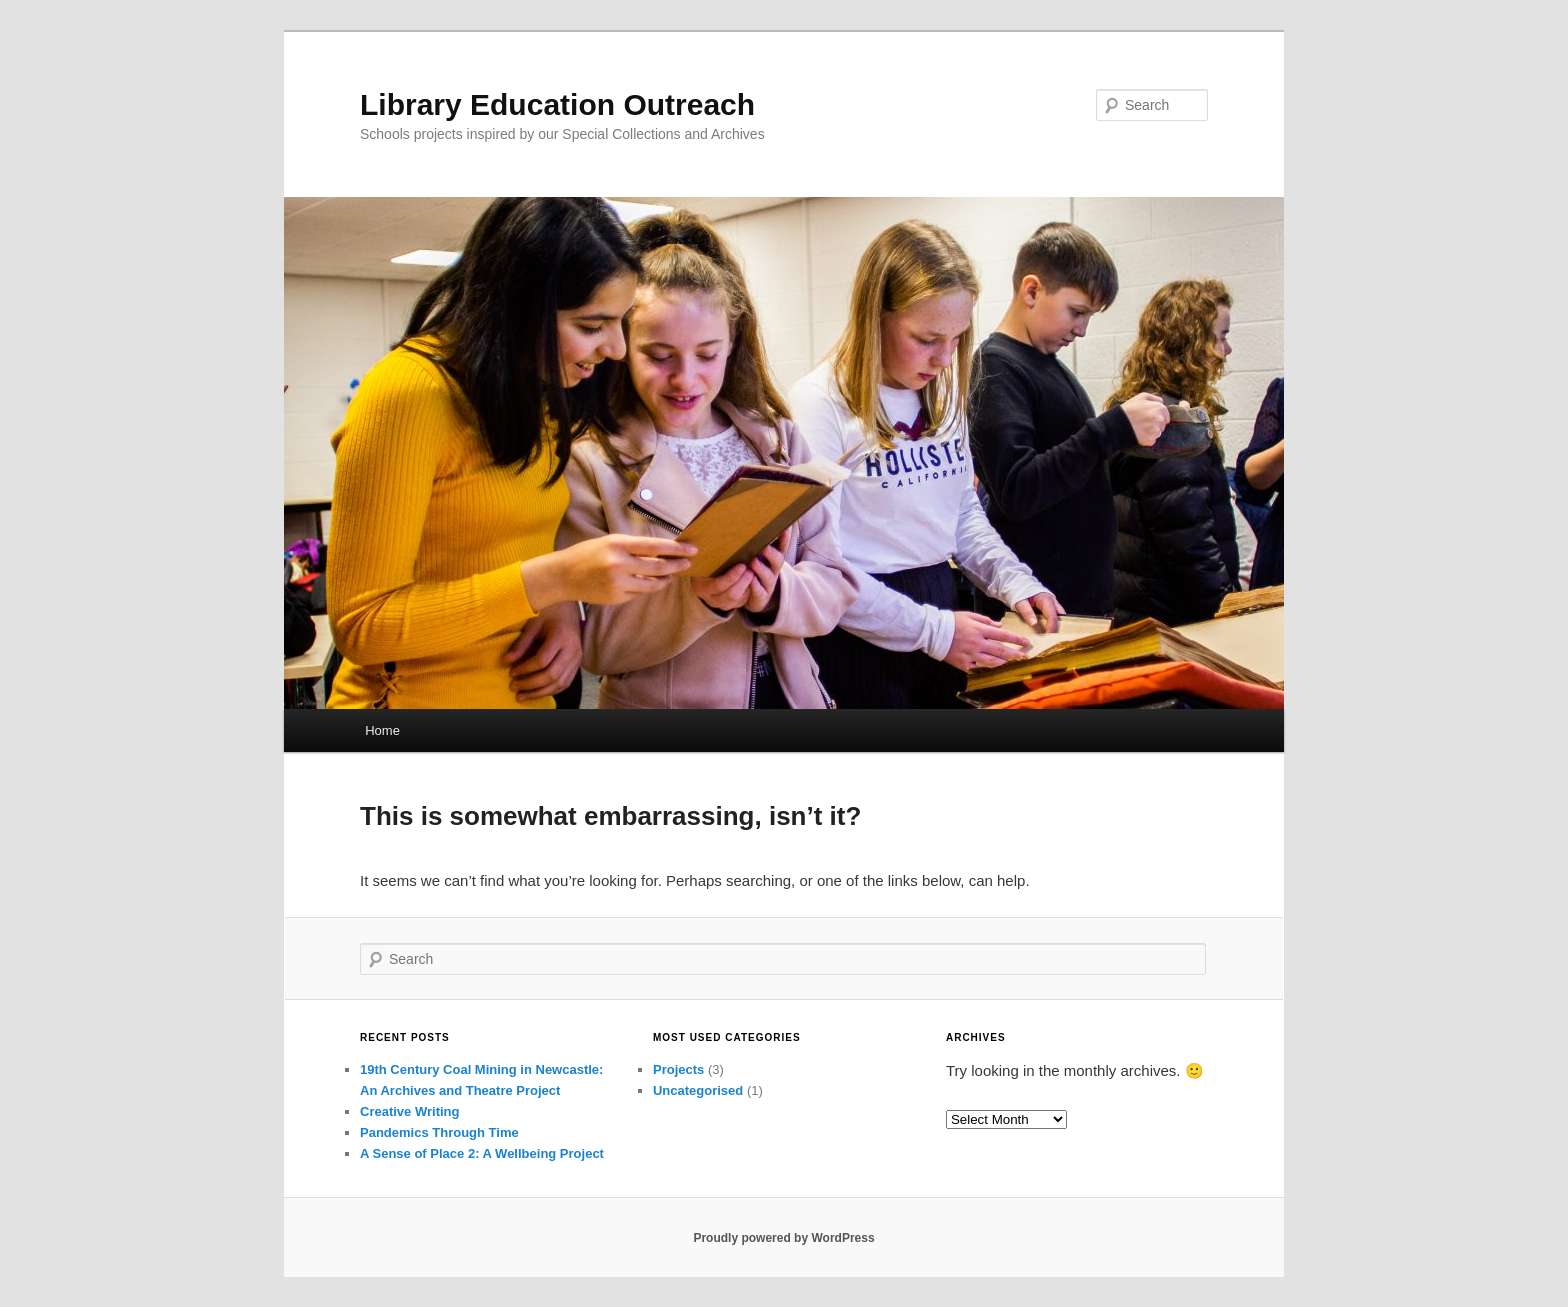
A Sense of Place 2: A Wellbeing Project (482, 1153)
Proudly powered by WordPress (783, 1238)
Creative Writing (409, 1111)
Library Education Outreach (557, 104)
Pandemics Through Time (439, 1132)
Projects (678, 1069)
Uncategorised (698, 1090)
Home (382, 730)
